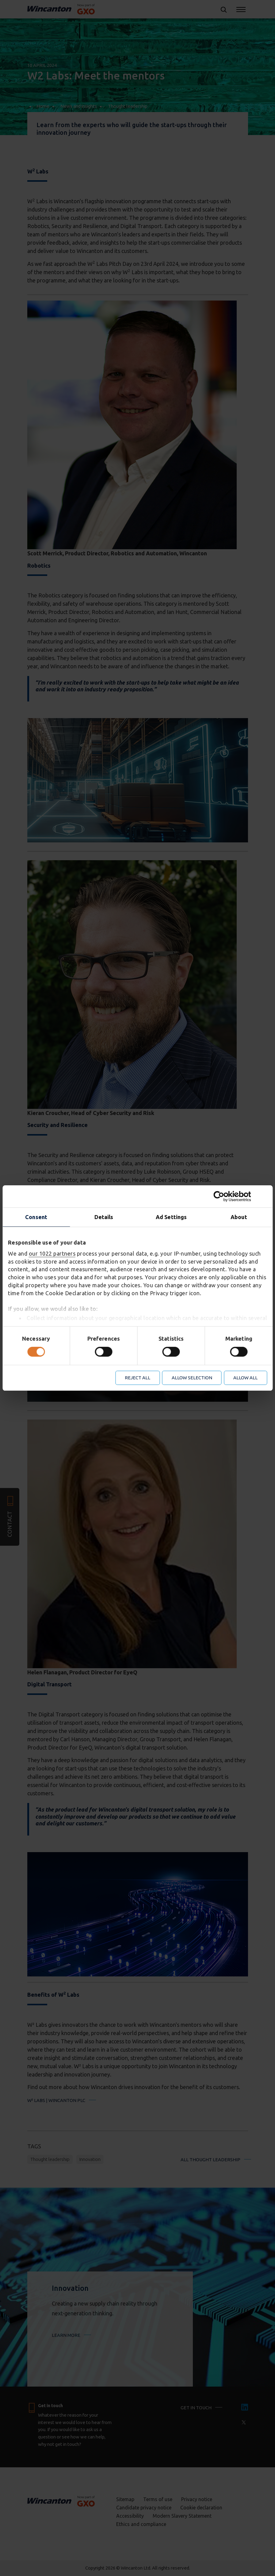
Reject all (137, 1377)
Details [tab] (103, 1217)
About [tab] (239, 1217)
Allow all (245, 1377)
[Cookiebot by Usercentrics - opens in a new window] (240, 1196)
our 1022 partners (52, 1253)
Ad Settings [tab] (171, 1217)
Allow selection (192, 1377)
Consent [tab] (36, 1217)
